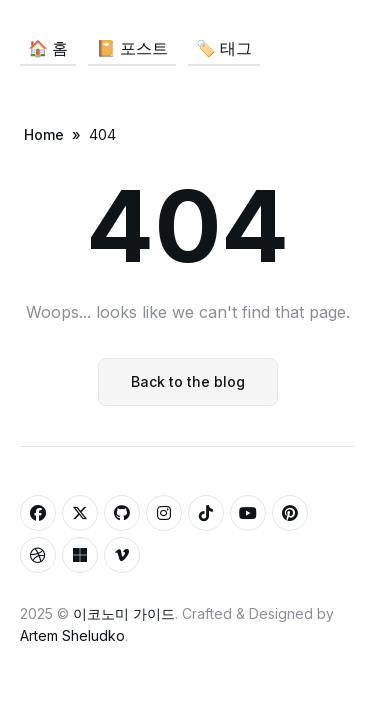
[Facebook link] (38, 513)
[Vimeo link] (122, 555)
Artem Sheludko (72, 635)
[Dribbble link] (38, 555)
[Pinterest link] (290, 513)
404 (102, 134)
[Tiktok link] (206, 513)
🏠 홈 (48, 48)
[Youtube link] (248, 513)
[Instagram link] (164, 513)
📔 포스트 (132, 48)
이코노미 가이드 (124, 613)
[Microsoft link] (80, 555)
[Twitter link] (80, 513)
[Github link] (122, 513)
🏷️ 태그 (224, 48)
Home (44, 134)
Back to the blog (188, 381)
